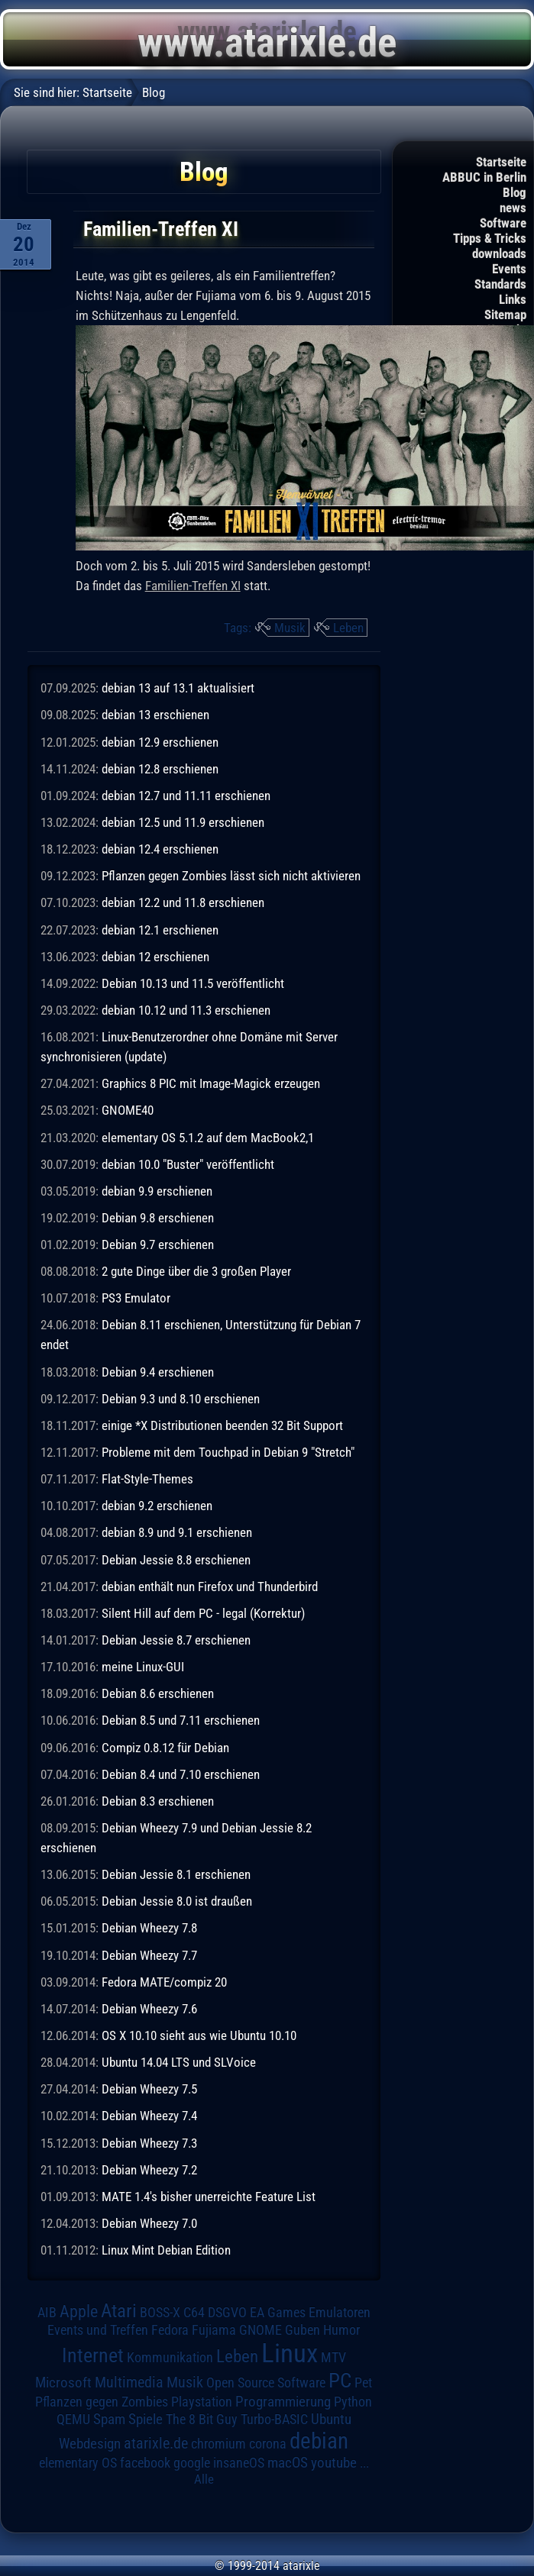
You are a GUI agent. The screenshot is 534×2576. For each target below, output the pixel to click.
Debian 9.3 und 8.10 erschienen (181, 1398)
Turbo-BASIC (274, 2419)
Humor (341, 2330)
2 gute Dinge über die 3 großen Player (196, 1271)
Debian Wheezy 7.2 (149, 2169)
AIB (47, 2312)
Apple (79, 2311)
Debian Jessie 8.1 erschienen (176, 1874)
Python (353, 2402)
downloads (499, 253)
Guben (302, 2330)
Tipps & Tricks (489, 238)
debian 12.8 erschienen (160, 768)
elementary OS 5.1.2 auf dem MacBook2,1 (208, 1137)
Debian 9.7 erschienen (158, 1244)
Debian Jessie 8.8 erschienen (176, 1559)
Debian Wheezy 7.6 (149, 2008)
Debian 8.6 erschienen (158, 1693)
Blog (514, 192)
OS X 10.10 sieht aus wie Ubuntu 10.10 (199, 2035)
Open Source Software (265, 2382)
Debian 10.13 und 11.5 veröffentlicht (193, 983)
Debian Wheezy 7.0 (149, 2223)
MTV (333, 2357)
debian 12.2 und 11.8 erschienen (183, 902)
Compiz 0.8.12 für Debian (165, 1747)
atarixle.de (156, 2443)
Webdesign (90, 2444)
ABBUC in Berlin (484, 177)
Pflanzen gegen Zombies (101, 2402)
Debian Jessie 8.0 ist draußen (177, 1901)
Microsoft (63, 2382)
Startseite (501, 161)
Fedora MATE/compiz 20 (164, 1982)
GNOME (260, 2330)
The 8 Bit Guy (202, 2419)
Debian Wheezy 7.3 (149, 2143)
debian (319, 2441)
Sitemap (505, 314)
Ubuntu (331, 2419)
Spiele (145, 2419)
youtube (334, 2462)
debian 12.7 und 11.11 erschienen (186, 795)
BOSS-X (160, 2312)
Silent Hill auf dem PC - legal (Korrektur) (203, 1613)
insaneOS (238, 2463)
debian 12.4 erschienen (160, 849)
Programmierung (283, 2401)
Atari (119, 2311)
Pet (363, 2382)
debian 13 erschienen (155, 714)
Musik (290, 627)
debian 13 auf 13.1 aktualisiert (178, 688)
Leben (348, 627)
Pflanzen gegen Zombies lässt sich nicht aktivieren (231, 875)
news (513, 207)
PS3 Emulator (136, 1298)
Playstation (201, 2402)
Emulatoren (340, 2312)
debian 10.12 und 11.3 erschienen (186, 1010)
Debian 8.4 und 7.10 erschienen (181, 1774)
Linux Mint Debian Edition (166, 2250)
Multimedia (129, 2382)
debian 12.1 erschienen (160, 930)
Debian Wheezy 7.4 (149, 2115)
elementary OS (78, 2463)
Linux (289, 2353)
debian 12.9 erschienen (160, 742)
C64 (194, 2312)
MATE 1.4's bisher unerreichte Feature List (209, 2196)
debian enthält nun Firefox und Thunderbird (210, 1586)
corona (267, 2444)
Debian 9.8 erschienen (158, 1217)
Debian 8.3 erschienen (158, 1801)
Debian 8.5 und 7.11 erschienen (181, 1720)
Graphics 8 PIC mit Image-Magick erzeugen (211, 1083)
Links (512, 299)
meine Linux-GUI (143, 1666)
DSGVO (227, 2312)
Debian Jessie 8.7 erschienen (176, 1640)
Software (503, 223)
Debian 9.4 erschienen (158, 1372)
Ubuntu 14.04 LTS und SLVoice (179, 2062)
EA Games (278, 2312)
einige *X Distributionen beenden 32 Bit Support (222, 1425)
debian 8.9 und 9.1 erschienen (177, 1532)
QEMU (73, 2419)
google (191, 2463)
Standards (500, 284)
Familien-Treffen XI (193, 585)
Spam (109, 2419)
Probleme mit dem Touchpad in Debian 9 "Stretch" (228, 1452)
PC (339, 2380)
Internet (93, 2355)
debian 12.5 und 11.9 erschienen (183, 822)
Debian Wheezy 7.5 (149, 2089)
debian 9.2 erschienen (157, 1505)
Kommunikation (170, 2357)
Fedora (170, 2330)
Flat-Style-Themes (147, 1479)
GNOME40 (128, 1110)
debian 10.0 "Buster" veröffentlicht (188, 1164)
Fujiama (214, 2330)
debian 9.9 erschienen (157, 1191)
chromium (218, 2444)
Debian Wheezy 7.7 (149, 1955)
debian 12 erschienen (155, 956)
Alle (204, 2479)
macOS (287, 2463)
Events (509, 268)
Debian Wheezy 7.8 (149, 1927)
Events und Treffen (97, 2330)
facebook (145, 2463)
